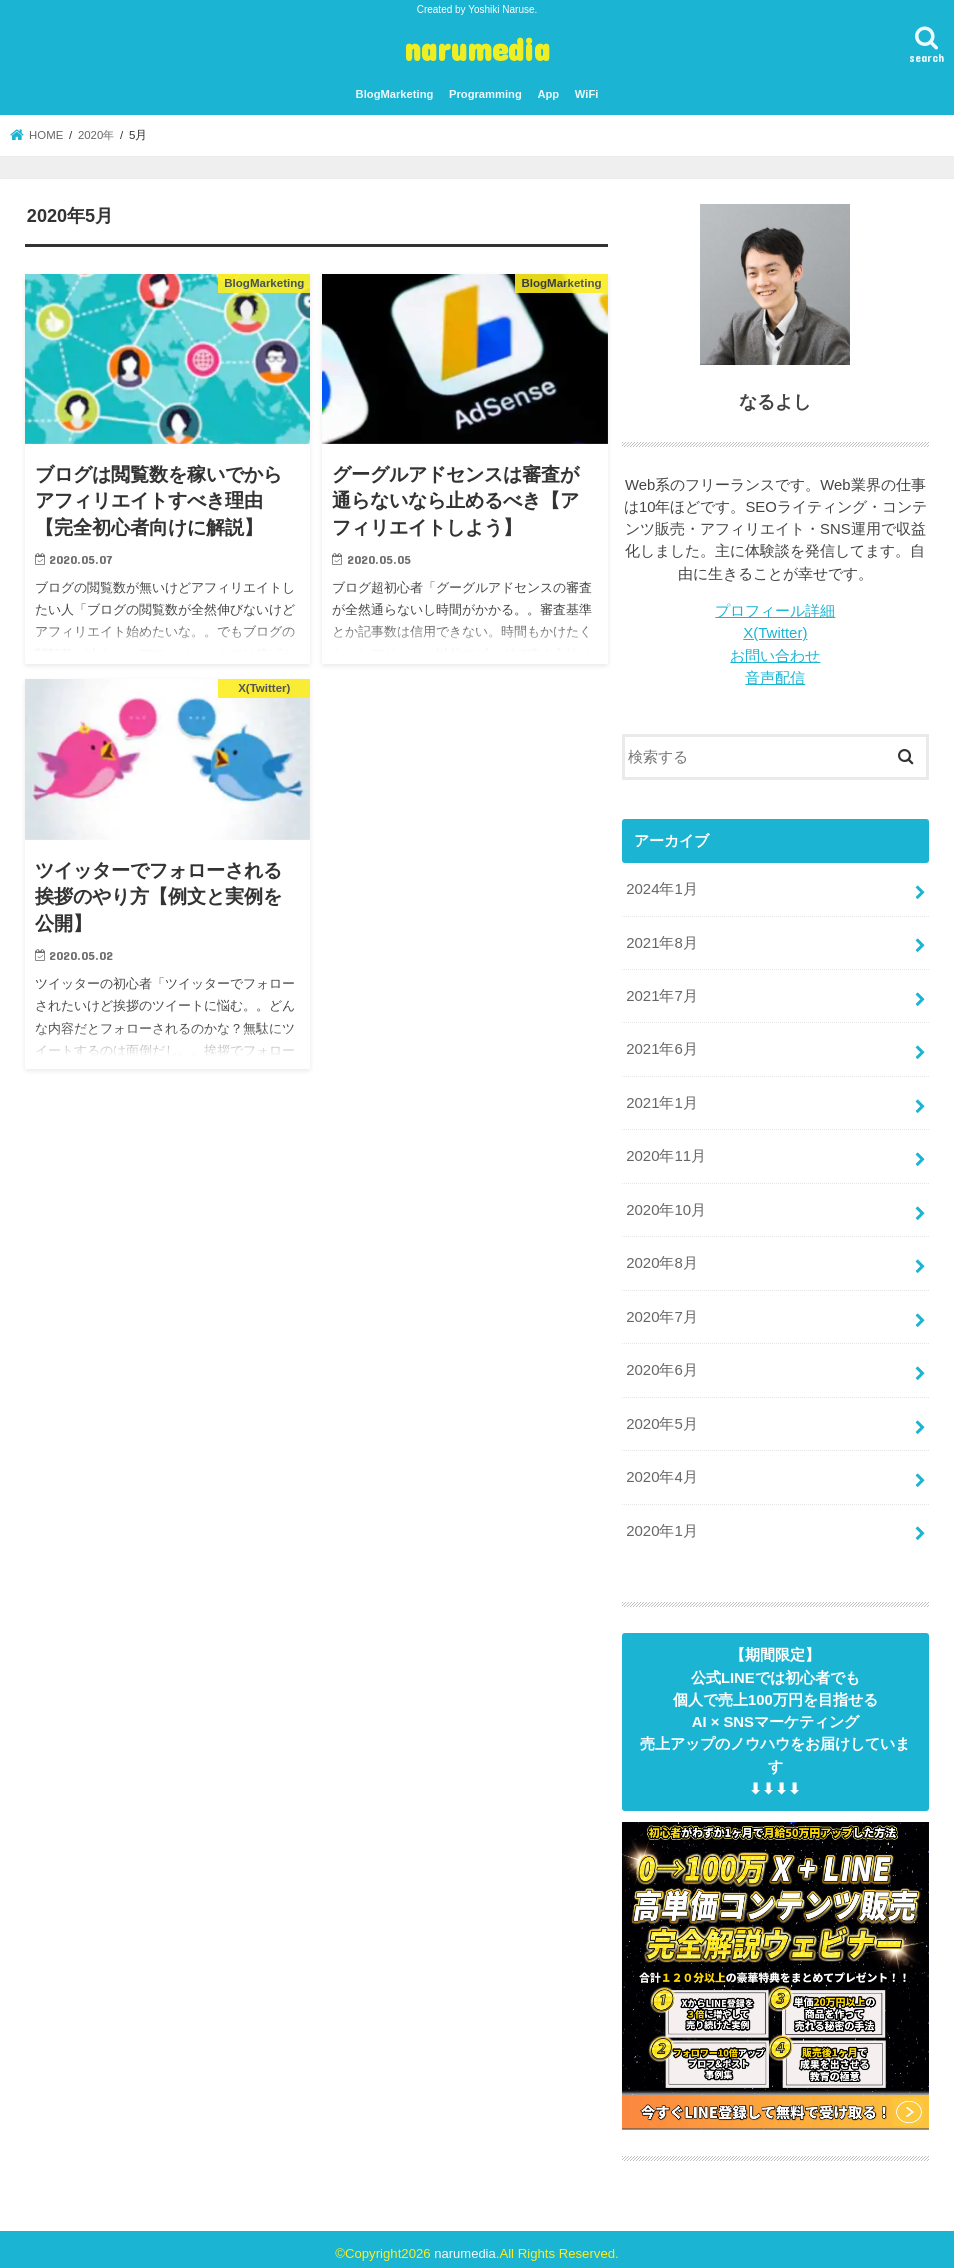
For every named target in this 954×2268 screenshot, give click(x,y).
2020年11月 (665, 1152)
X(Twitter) (775, 633)
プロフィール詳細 (775, 611)
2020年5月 (661, 1417)
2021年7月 (661, 994)
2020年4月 (661, 1470)
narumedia (477, 48)
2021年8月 (661, 941)
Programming (485, 94)
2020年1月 (661, 1523)
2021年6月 (661, 1047)
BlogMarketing (395, 94)
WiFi (587, 94)
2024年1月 (661, 888)
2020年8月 (661, 1258)
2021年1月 (661, 1099)
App (548, 94)
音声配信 (775, 677)
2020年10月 (665, 1205)
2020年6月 (661, 1364)
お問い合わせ (775, 655)
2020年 (97, 135)
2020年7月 (661, 1311)
